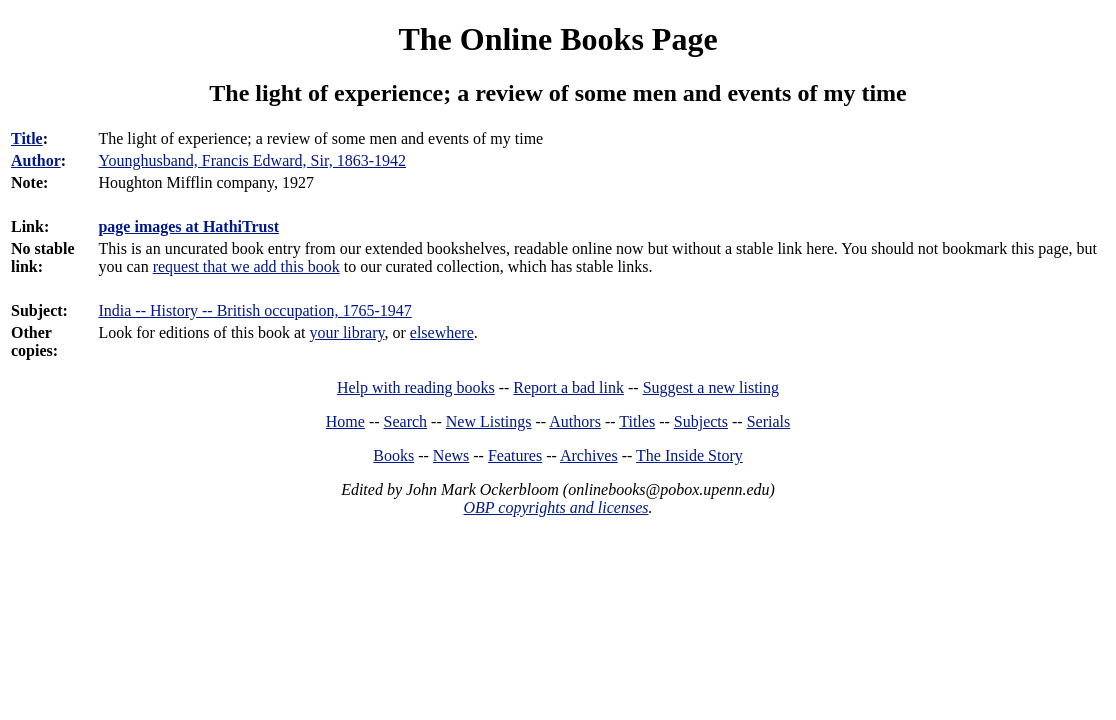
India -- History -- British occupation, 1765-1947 (254, 310)
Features (515, 455)
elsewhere (442, 332)
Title (27, 138)
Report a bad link (568, 387)
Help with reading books (416, 387)
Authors (575, 421)
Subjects (701, 421)
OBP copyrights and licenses (555, 507)
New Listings (489, 421)
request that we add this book (246, 266)
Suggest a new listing (711, 387)
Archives (589, 455)
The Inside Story (689, 455)
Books (393, 455)
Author (36, 160)
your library (347, 332)
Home (345, 421)
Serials (769, 421)
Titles (637, 421)
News (451, 455)
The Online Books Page (557, 39)
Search (406, 421)
